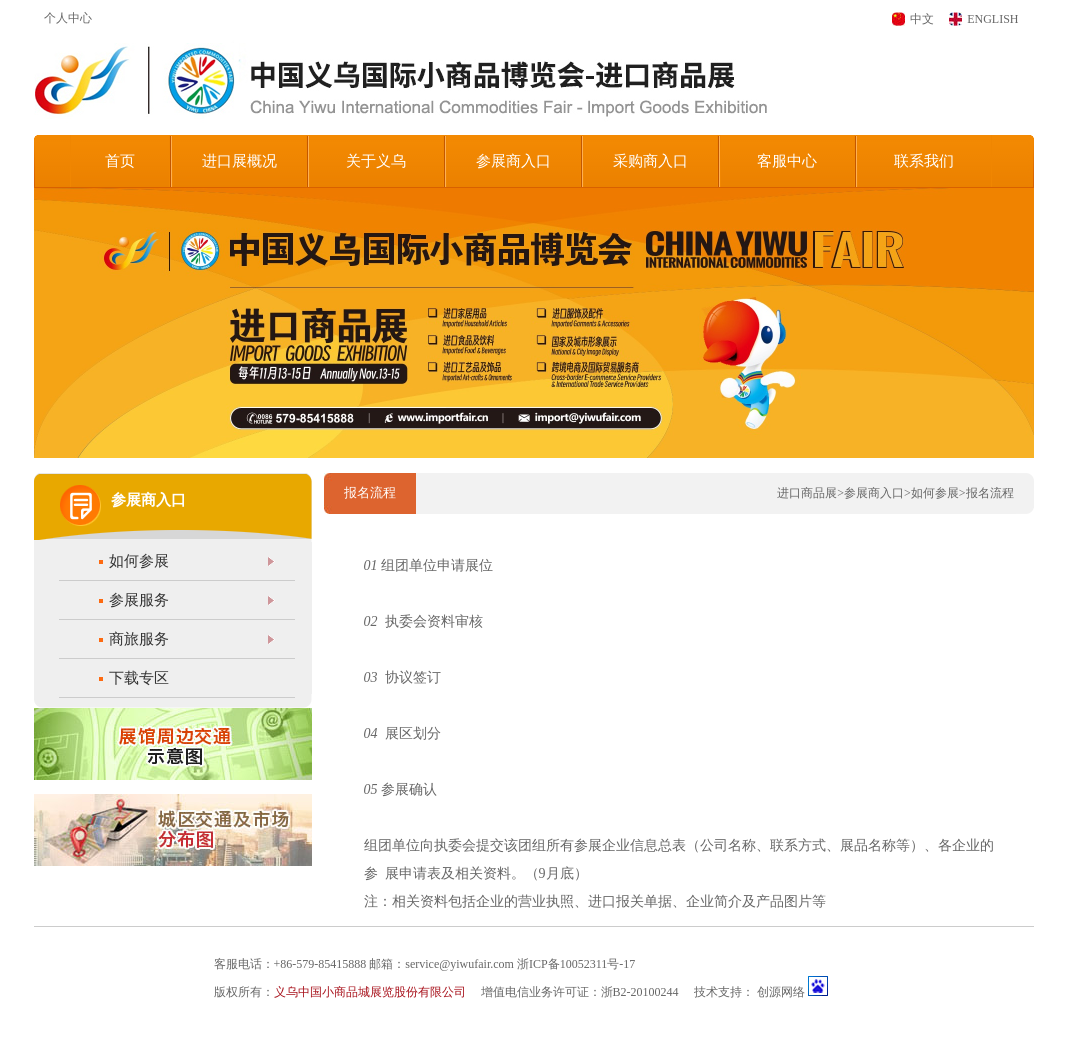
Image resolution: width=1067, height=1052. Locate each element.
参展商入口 (513, 161)
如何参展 (139, 561)
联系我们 (924, 161)
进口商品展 (807, 493)
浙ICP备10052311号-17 (576, 964)
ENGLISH (992, 19)
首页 (120, 161)
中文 (922, 19)
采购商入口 (650, 161)
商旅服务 (139, 639)
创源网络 (781, 992)
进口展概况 (239, 161)
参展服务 (139, 600)
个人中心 (68, 18)
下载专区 (139, 678)
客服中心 (787, 161)
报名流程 (990, 493)
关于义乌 (376, 161)
